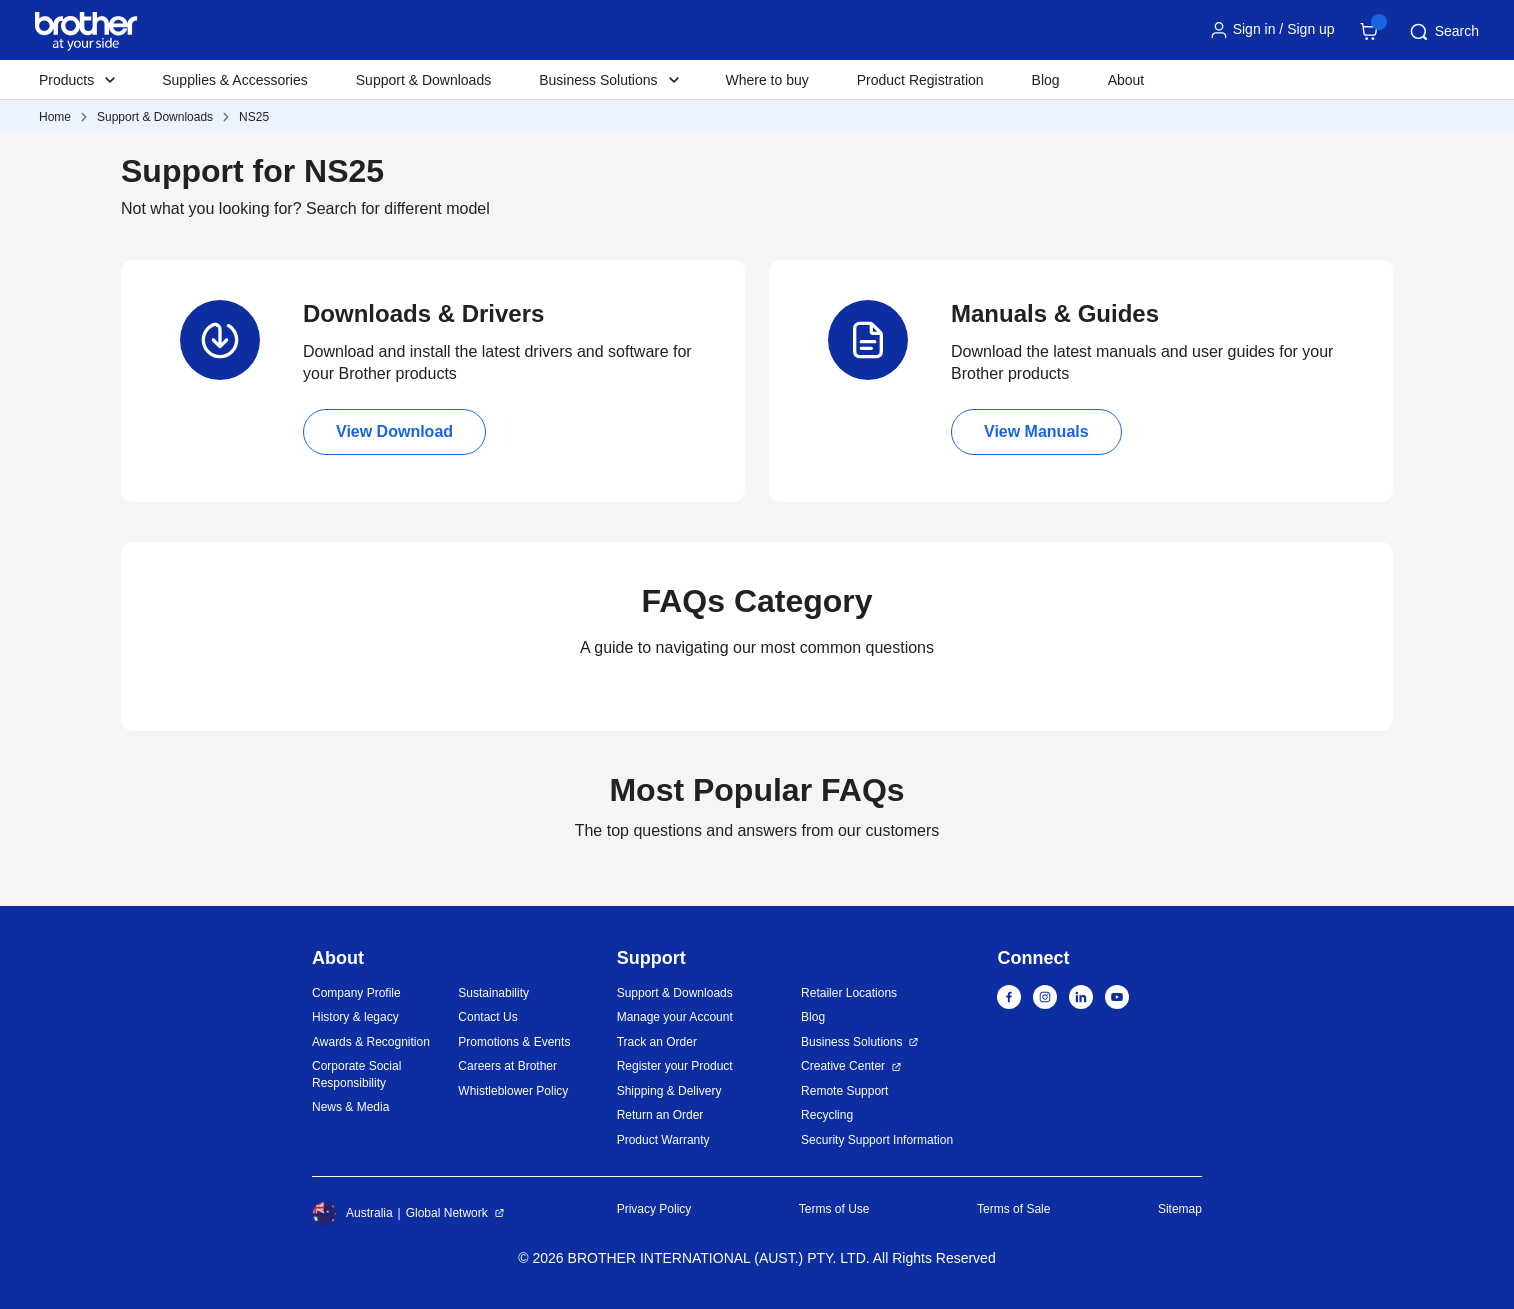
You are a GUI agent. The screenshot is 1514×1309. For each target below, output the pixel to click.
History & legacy (355, 1017)
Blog (1046, 80)
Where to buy (767, 80)
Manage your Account (675, 1017)
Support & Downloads (423, 80)
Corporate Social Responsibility (356, 1074)
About (1126, 80)
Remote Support (844, 1091)
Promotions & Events (514, 1042)
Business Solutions (851, 1042)
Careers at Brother (507, 1066)
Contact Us (487, 1017)
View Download (394, 431)
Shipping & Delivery (669, 1091)
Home (55, 117)
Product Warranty (663, 1140)
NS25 (254, 117)
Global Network (447, 1213)
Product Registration (920, 80)
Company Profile (356, 993)
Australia (352, 1213)
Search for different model (398, 208)
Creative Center (843, 1066)
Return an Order (660, 1115)
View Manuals (1036, 431)
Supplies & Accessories (235, 80)
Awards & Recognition (371, 1042)
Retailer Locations (849, 993)
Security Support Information (877, 1140)
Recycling (827, 1115)
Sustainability (493, 993)
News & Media (350, 1107)
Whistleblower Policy (513, 1091)
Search (1443, 32)
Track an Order (657, 1042)
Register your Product (675, 1066)
